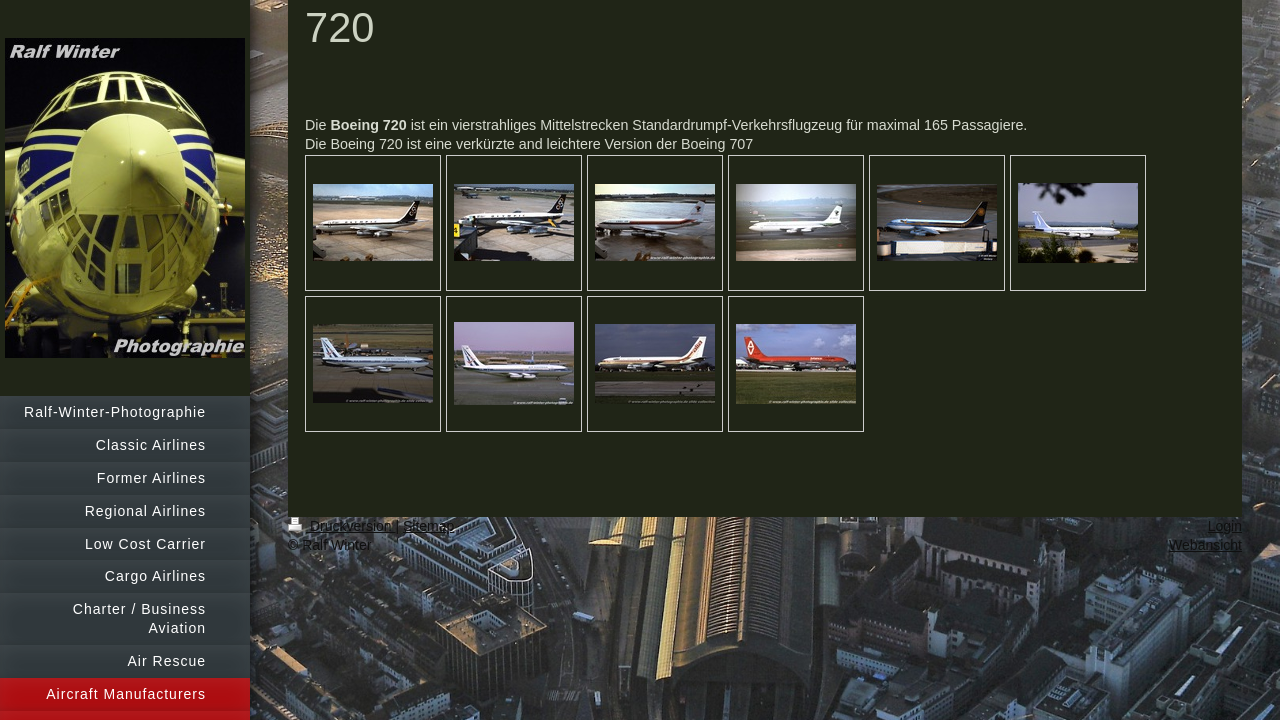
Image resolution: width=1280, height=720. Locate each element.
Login (1225, 526)
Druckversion (341, 526)
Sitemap (428, 526)
